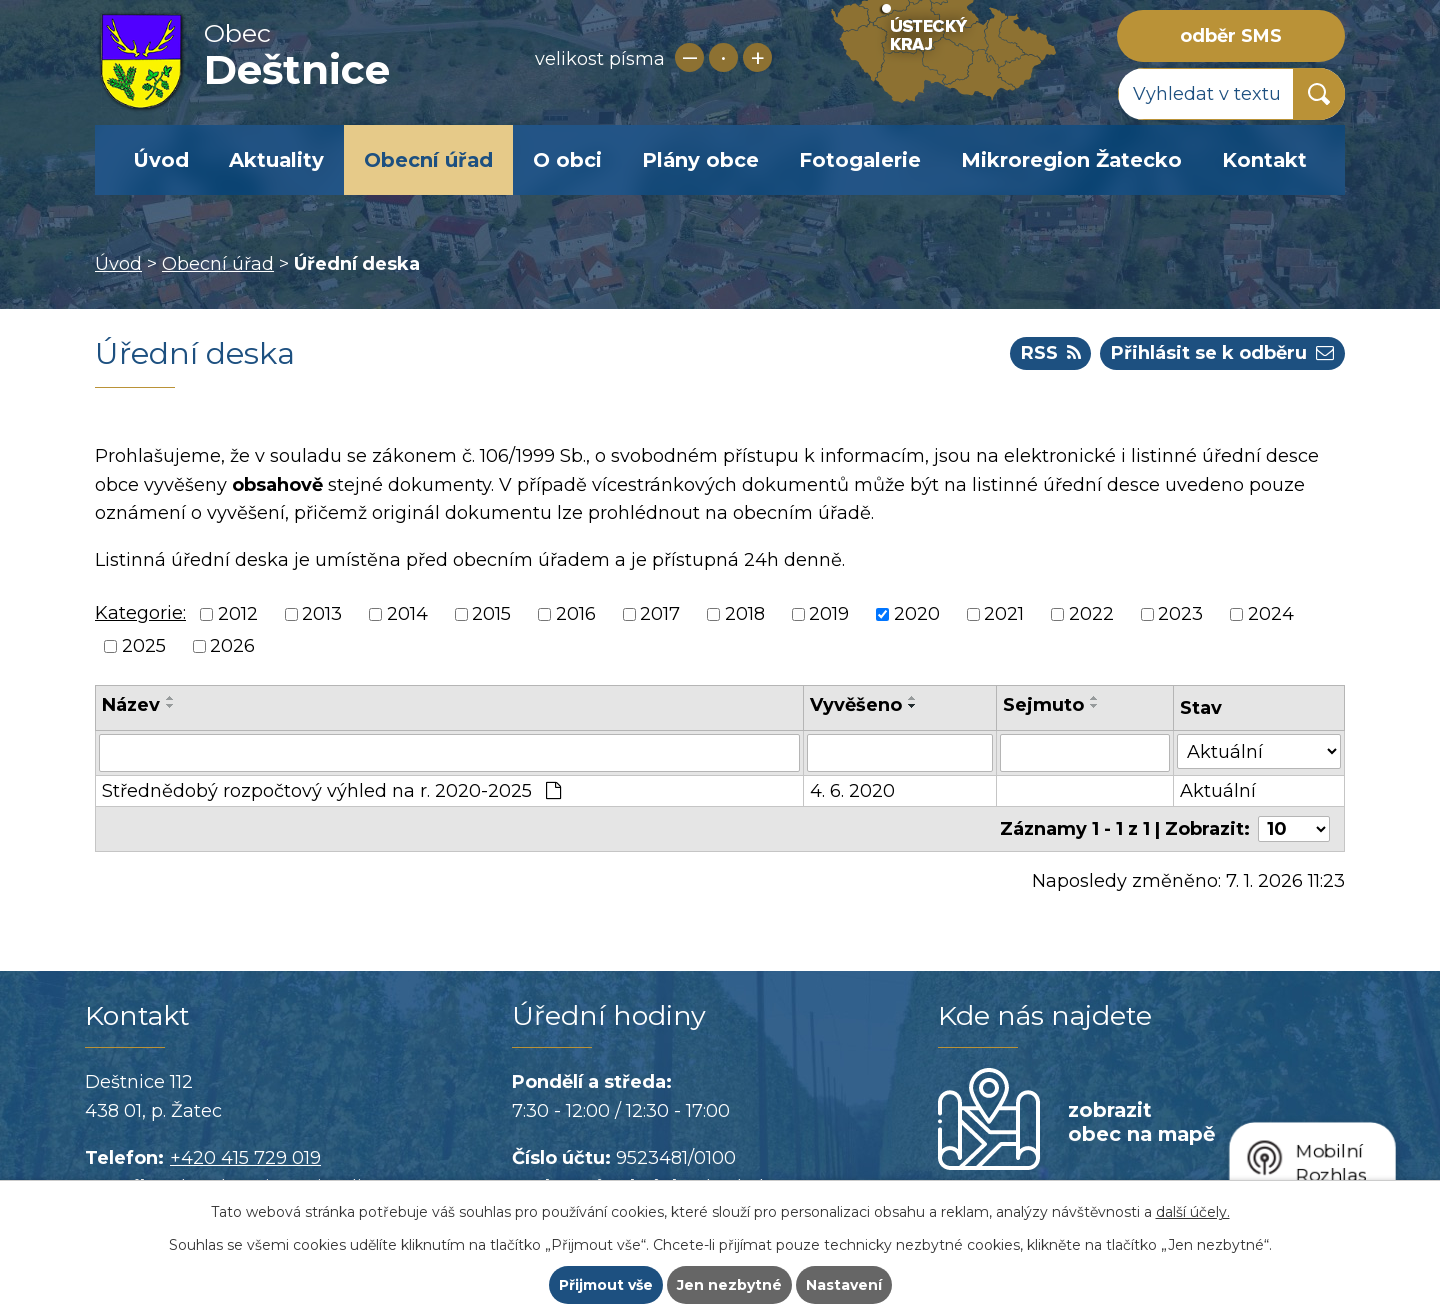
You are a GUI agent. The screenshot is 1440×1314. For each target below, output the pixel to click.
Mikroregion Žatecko (1071, 160)
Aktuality (276, 160)
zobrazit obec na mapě (1141, 1122)
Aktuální (1218, 791)
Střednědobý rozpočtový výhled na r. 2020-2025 (331, 791)
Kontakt (1264, 160)
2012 (238, 614)
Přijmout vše (606, 1285)
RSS (1051, 353)
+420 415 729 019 (245, 1158)
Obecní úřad (428, 160)
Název (131, 705)
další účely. (1193, 1212)
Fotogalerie (860, 160)
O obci (567, 160)
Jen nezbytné (729, 1285)
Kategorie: (140, 613)
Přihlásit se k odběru (1222, 353)
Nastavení (844, 1285)
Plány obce (700, 160)
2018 (745, 614)
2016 (576, 614)
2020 (917, 614)
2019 (829, 614)
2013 (322, 614)
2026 (232, 647)
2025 (144, 647)
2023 (1180, 614)
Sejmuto (1043, 705)
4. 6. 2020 (852, 791)
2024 (1271, 614)
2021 (1004, 614)
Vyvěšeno (856, 705)
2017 (660, 614)
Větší (757, 57)
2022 (1091, 614)
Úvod (161, 160)
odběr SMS (1231, 36)
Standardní (723, 57)
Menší (689, 57)
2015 (491, 614)
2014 (407, 614)
